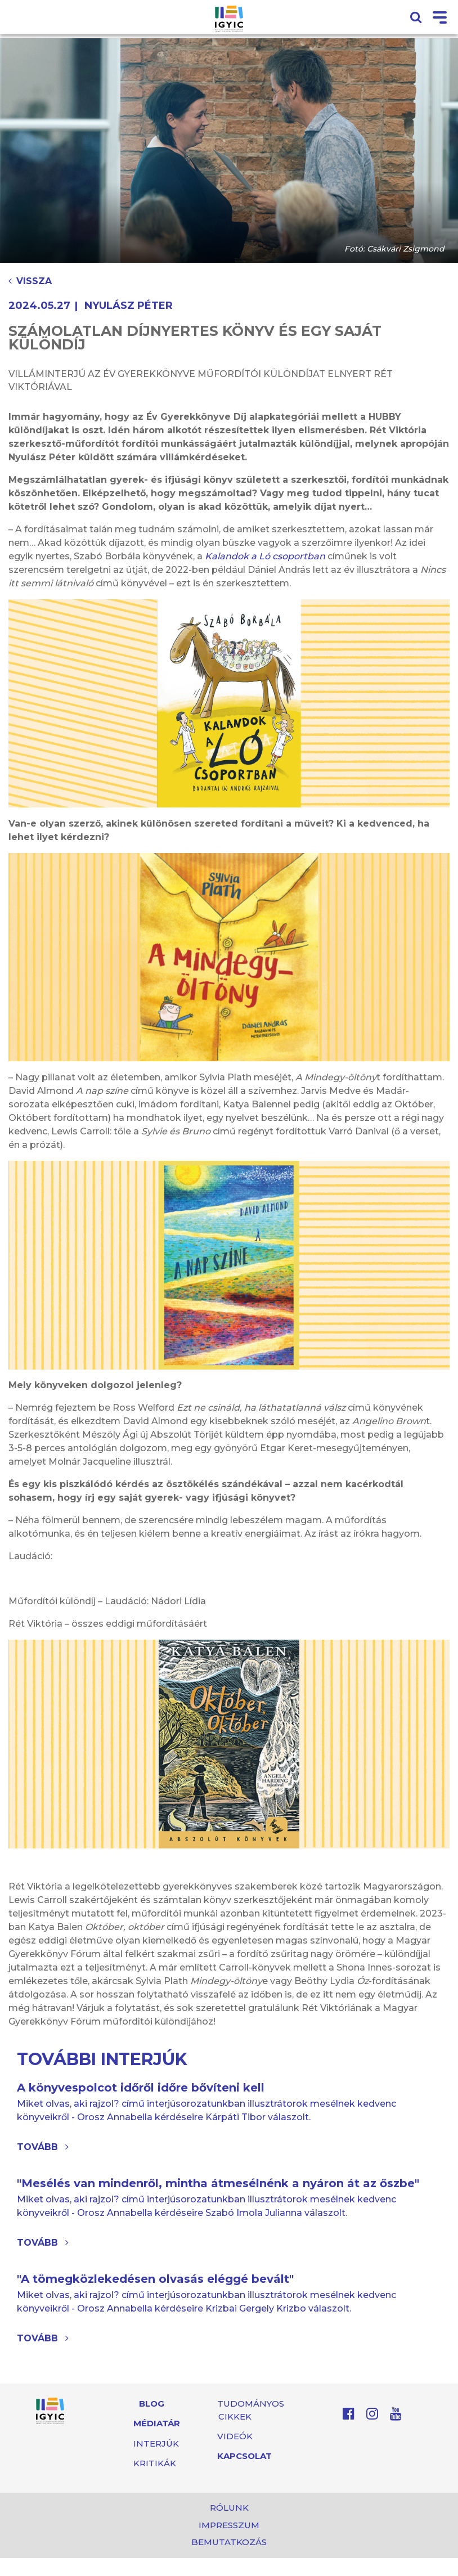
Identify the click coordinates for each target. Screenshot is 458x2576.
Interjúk (156, 2443)
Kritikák (154, 2463)
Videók (235, 2436)
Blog (151, 2403)
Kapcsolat (244, 2456)
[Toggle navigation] (440, 18)
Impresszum (229, 2525)
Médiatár (156, 2423)
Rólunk (229, 2507)
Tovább (43, 2147)
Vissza (30, 281)
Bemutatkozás (229, 2542)
